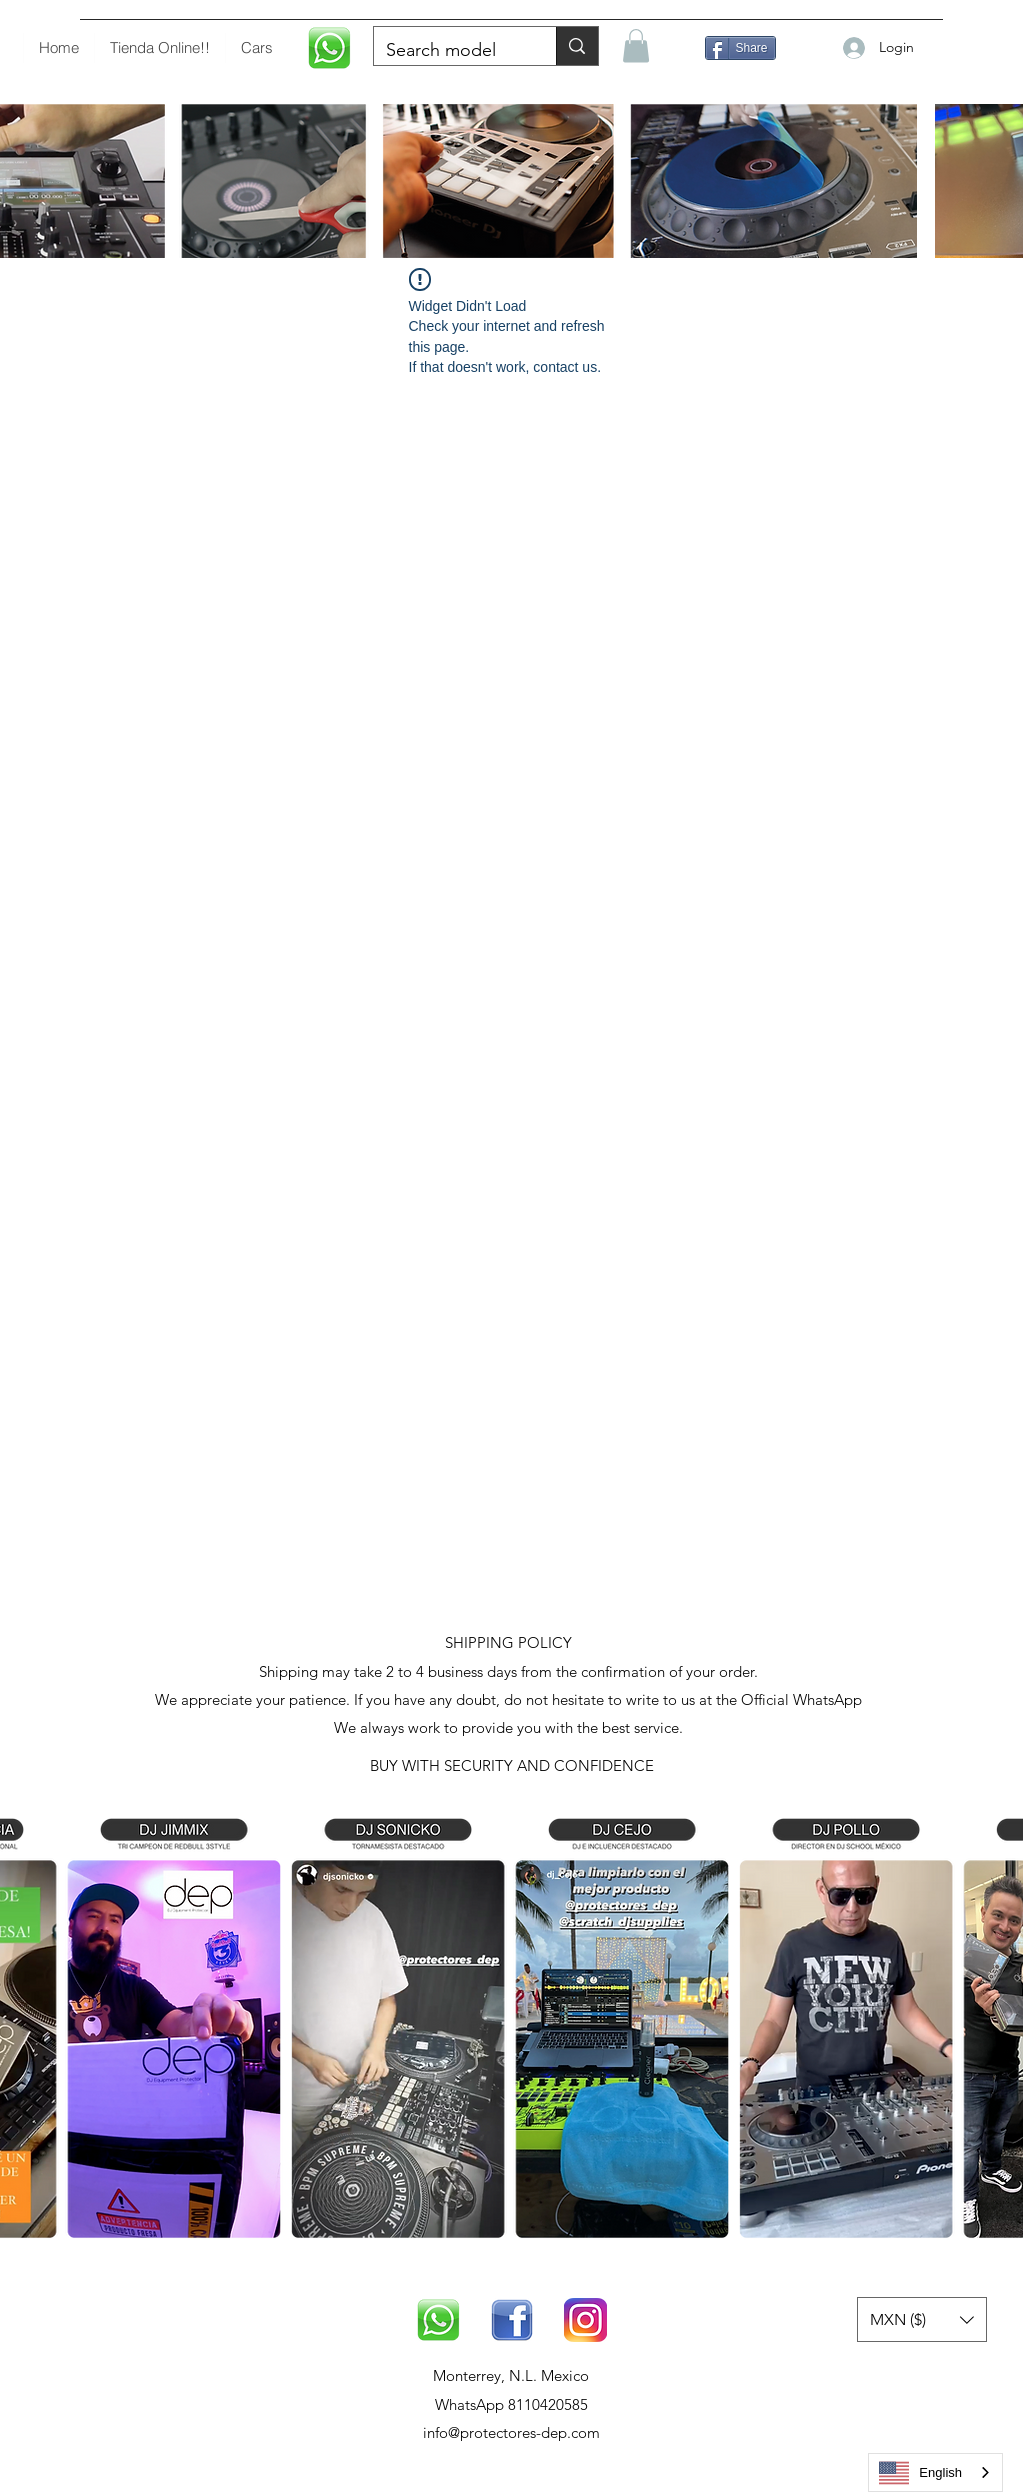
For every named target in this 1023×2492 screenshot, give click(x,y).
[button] (636, 45)
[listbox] (922, 2319)
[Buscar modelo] (450, 51)
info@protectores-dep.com (511, 2432)
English (920, 2473)
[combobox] (935, 2472)
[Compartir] (740, 48)
